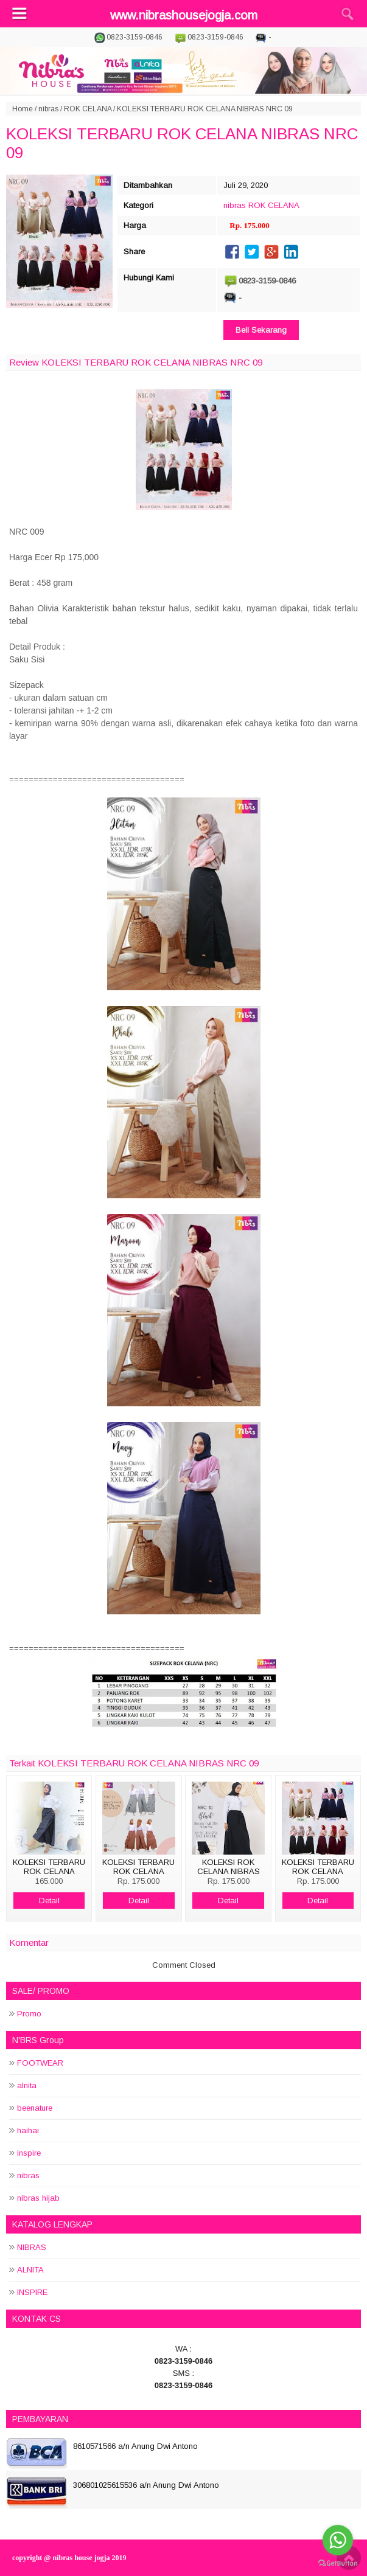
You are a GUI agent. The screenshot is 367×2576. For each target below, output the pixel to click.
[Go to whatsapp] (338, 2540)
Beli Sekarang (261, 330)
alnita (27, 2085)
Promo (29, 2013)
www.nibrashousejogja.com (183, 15)
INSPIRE (32, 2292)
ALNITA (30, 2269)
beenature (34, 2108)
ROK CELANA (87, 109)
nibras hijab (38, 2198)
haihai (28, 2130)
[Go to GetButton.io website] (337, 2563)
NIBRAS (31, 2247)
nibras (48, 109)
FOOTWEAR (40, 2062)
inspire (29, 2153)
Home (22, 109)
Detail (49, 1900)
